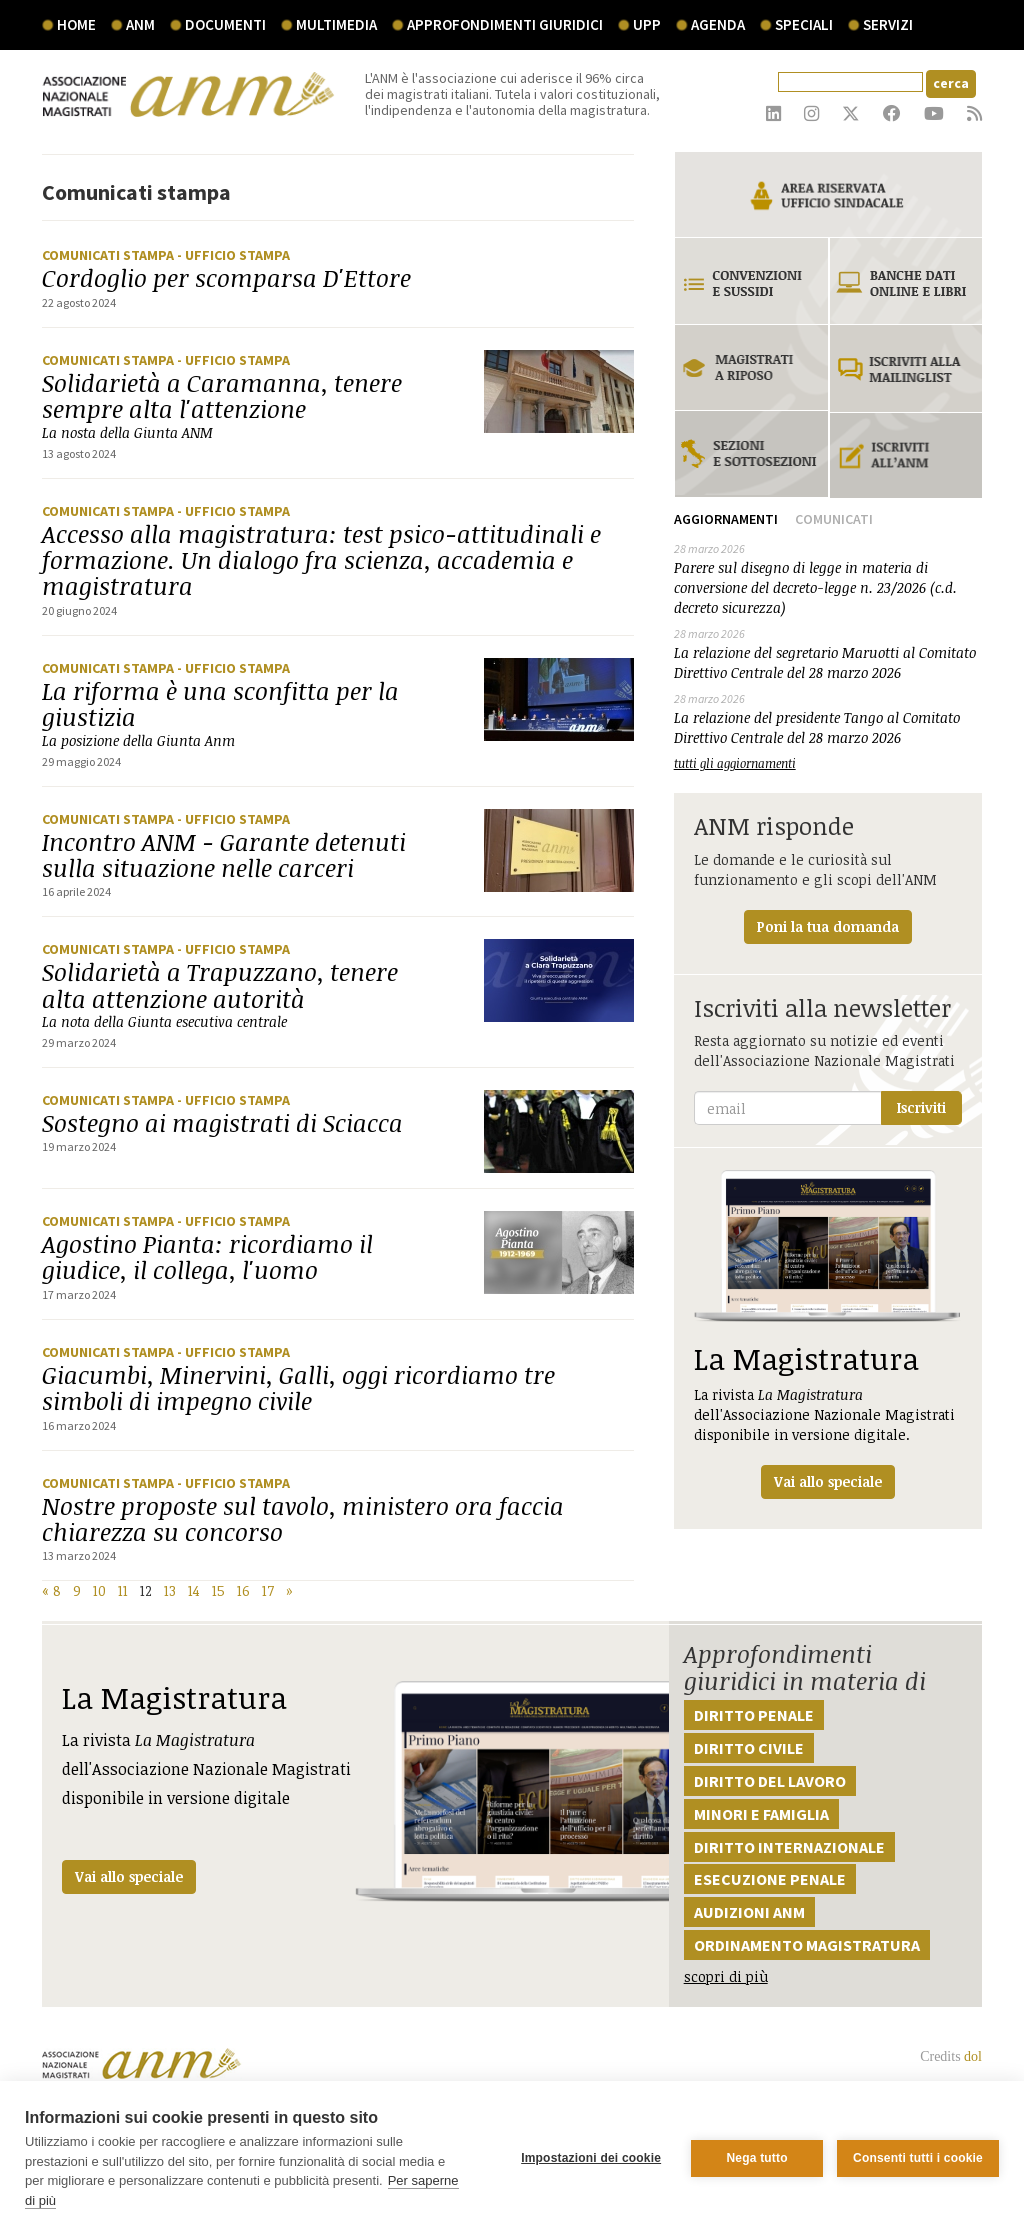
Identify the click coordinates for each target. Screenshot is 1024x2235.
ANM (140, 24)
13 (170, 1590)
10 (99, 1590)
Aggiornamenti (726, 519)
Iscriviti (921, 1107)
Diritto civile (749, 1748)
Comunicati (834, 519)
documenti (225, 24)
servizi (888, 24)
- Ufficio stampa (233, 255)
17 (268, 1590)
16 (243, 1590)
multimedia (336, 24)
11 (123, 1590)
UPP (647, 24)
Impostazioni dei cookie (591, 2158)
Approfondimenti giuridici (505, 24)
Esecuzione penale (770, 1879)
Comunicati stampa (109, 255)
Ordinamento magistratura (807, 1945)
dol (973, 2056)
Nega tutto (756, 2158)
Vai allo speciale (129, 1876)
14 (194, 1590)
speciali (804, 24)
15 (218, 1590)
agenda (718, 24)
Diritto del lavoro (770, 1781)
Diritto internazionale (789, 1847)
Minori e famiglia (761, 1814)
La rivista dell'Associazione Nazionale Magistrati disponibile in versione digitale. (828, 1334)
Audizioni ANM (749, 1912)
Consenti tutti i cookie (918, 2158)
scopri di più (726, 1976)
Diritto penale (754, 1715)
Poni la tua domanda (828, 926)
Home (76, 24)
